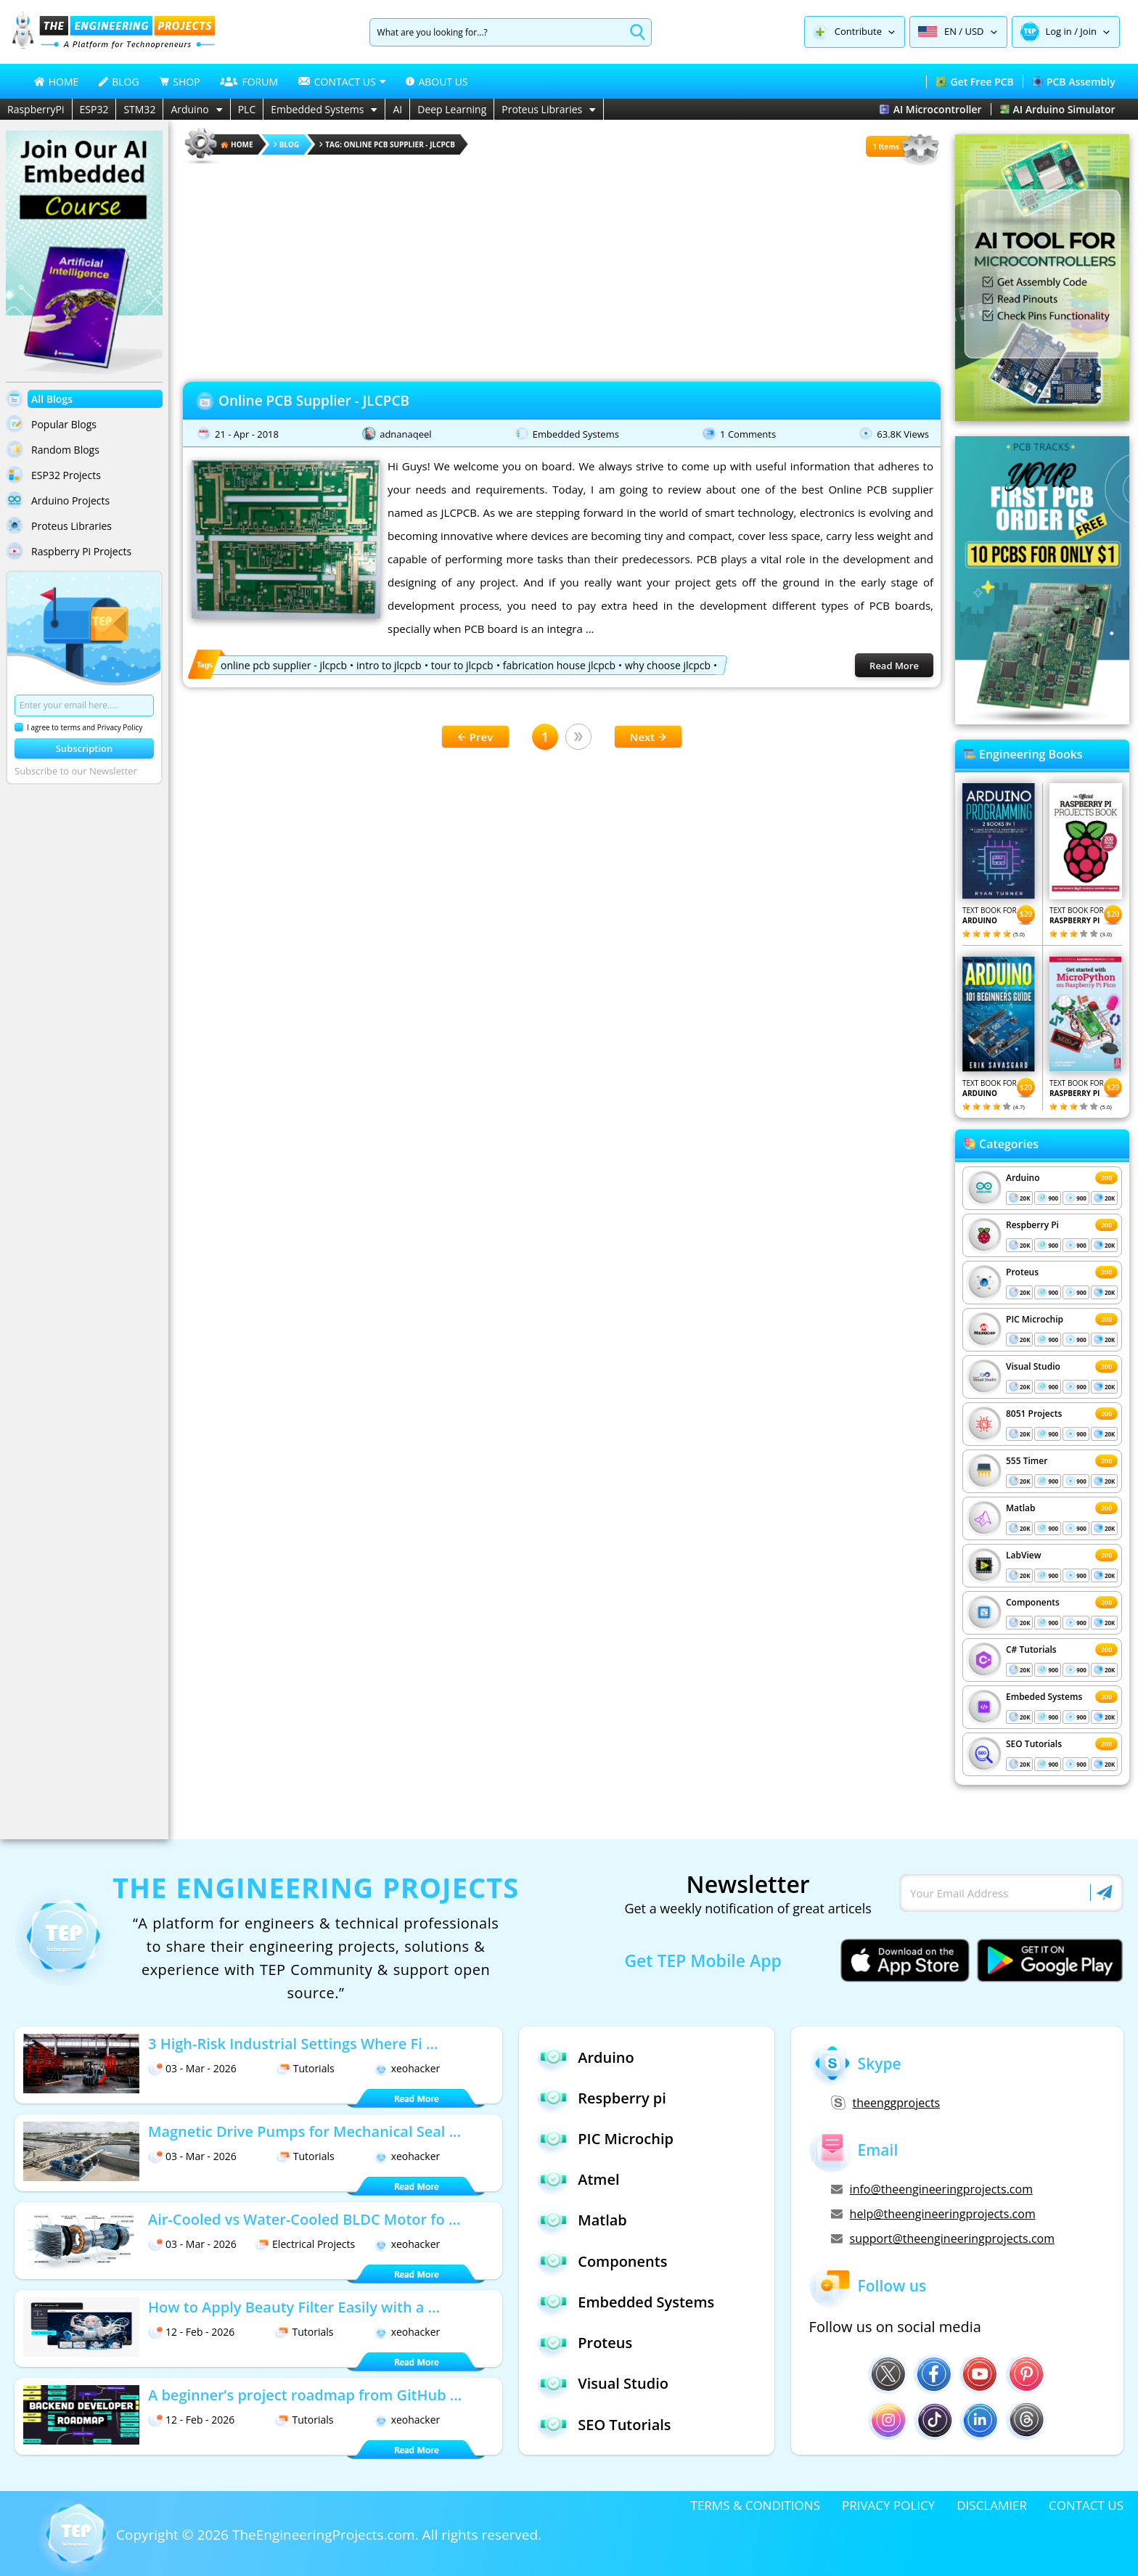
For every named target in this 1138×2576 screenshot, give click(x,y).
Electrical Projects (305, 2244)
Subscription (84, 748)
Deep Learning (451, 109)
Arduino (196, 109)
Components (1033, 1602)
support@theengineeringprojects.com (943, 2238)
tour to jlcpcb (462, 665)
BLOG (119, 82)
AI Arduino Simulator (1058, 109)
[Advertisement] (562, 268)
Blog (287, 144)
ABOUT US (436, 82)
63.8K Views (903, 434)
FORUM (249, 82)
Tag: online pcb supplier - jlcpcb (387, 144)
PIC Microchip (1034, 1319)
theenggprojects (886, 2103)
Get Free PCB (974, 82)
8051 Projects (1034, 1413)
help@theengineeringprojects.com (933, 2214)
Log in (1059, 31)
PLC (247, 109)
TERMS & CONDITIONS (755, 2505)
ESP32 (94, 109)
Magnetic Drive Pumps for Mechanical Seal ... (304, 2131)
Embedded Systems (324, 109)
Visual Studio (1033, 1366)
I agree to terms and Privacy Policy (78, 727)
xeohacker (407, 2068)
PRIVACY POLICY (888, 2505)
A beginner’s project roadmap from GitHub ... (305, 2395)
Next (648, 736)
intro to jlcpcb (389, 665)
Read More (894, 665)
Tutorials (305, 2068)
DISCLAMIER (992, 2505)
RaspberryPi (36, 109)
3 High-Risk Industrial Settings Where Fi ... (293, 2043)
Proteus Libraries (549, 109)
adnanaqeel (405, 434)
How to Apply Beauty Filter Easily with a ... (294, 2307)
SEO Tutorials (1034, 1744)
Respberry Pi (1032, 1225)
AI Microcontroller (930, 109)
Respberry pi (601, 2098)
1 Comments (748, 434)
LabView (1023, 1555)
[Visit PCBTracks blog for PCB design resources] (1042, 720)
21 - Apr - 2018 (247, 434)
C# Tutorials (1031, 1649)
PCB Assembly (1074, 82)
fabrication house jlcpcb (559, 665)
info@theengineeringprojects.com (932, 2189)
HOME (56, 82)
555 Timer (1026, 1461)
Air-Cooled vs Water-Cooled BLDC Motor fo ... (304, 2219)
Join (1088, 31)
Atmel (578, 2180)
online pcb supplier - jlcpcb (284, 665)
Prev (475, 736)
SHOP (179, 82)
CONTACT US (1086, 2505)
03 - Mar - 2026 (192, 2068)
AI (397, 109)
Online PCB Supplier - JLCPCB (313, 400)
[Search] (497, 32)
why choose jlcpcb (668, 665)
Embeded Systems (1044, 1696)
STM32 (139, 109)
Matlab (1021, 1508)
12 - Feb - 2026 (191, 2331)
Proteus (1022, 1272)
